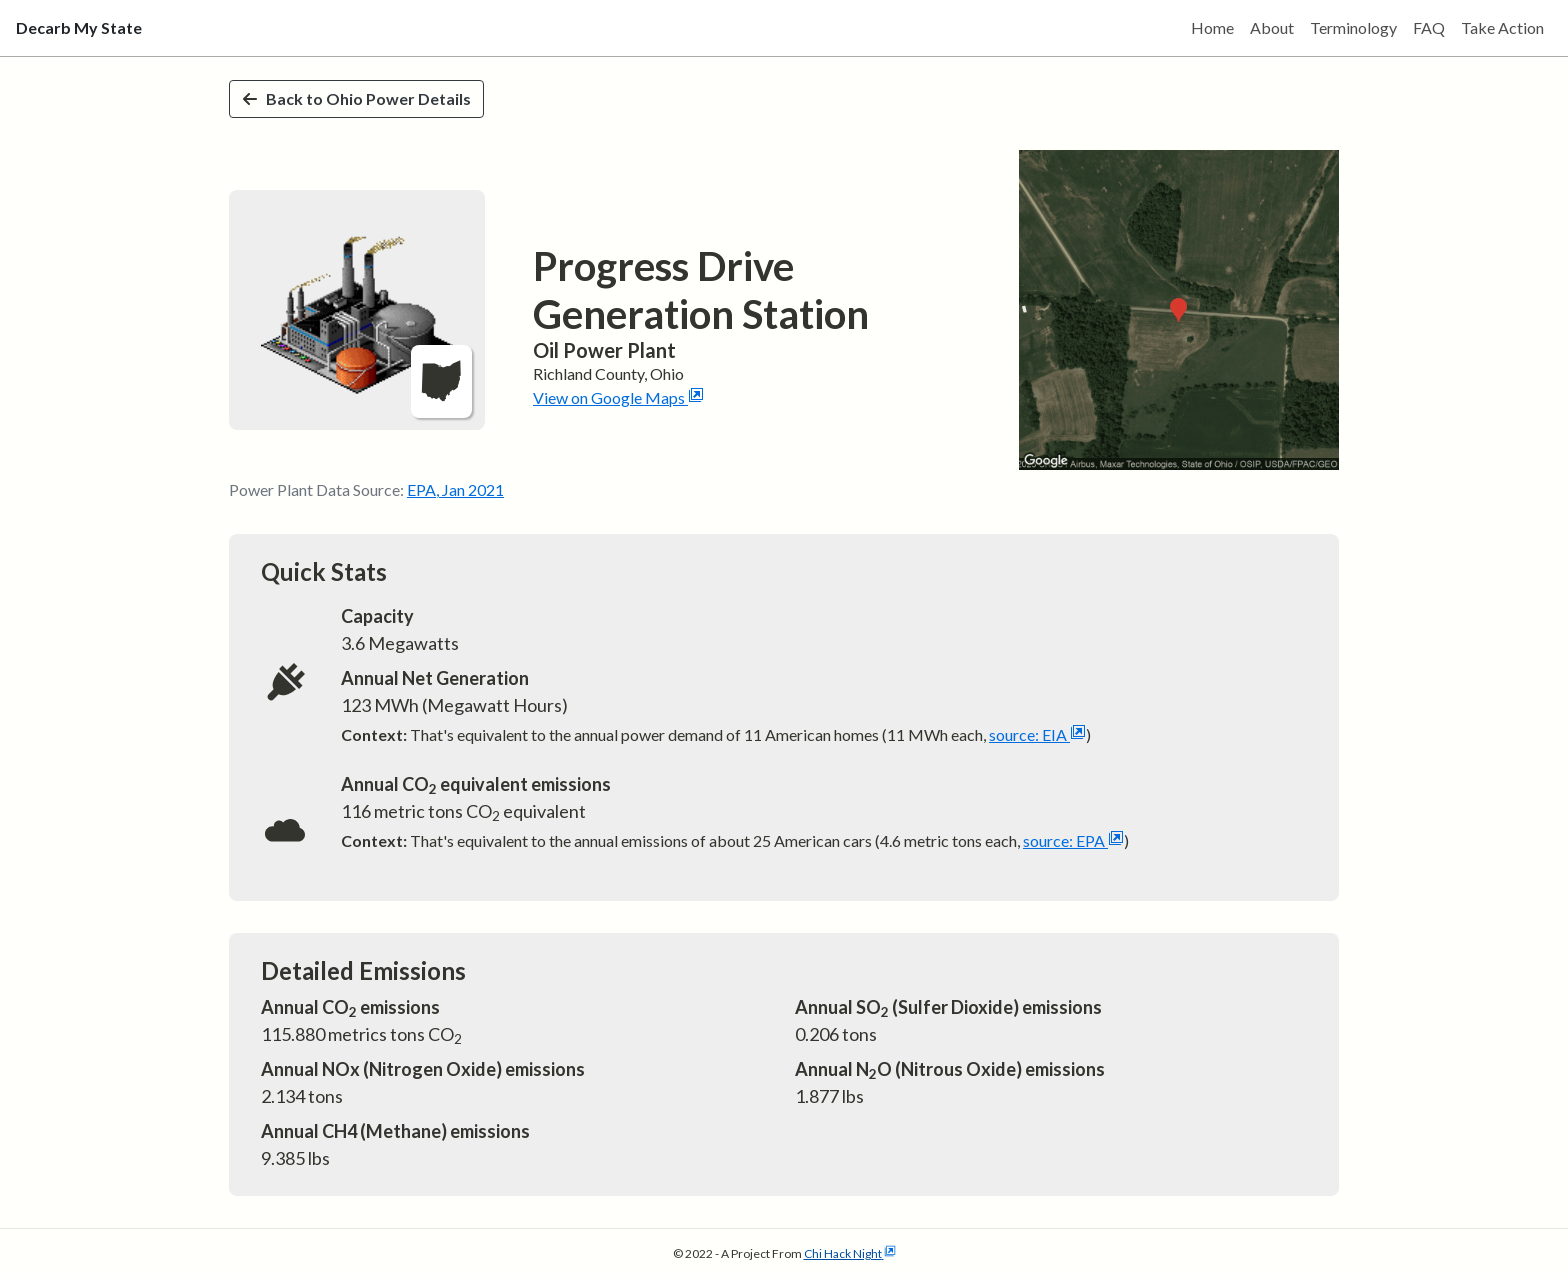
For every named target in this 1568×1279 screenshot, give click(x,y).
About (1272, 27)
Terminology (1353, 27)
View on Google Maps (618, 397)
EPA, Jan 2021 (455, 489)
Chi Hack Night (850, 1253)
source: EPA (1073, 840)
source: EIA (1037, 734)
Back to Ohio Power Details (356, 98)
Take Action (1502, 27)
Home (1212, 27)
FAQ (1429, 27)
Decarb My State (79, 27)
